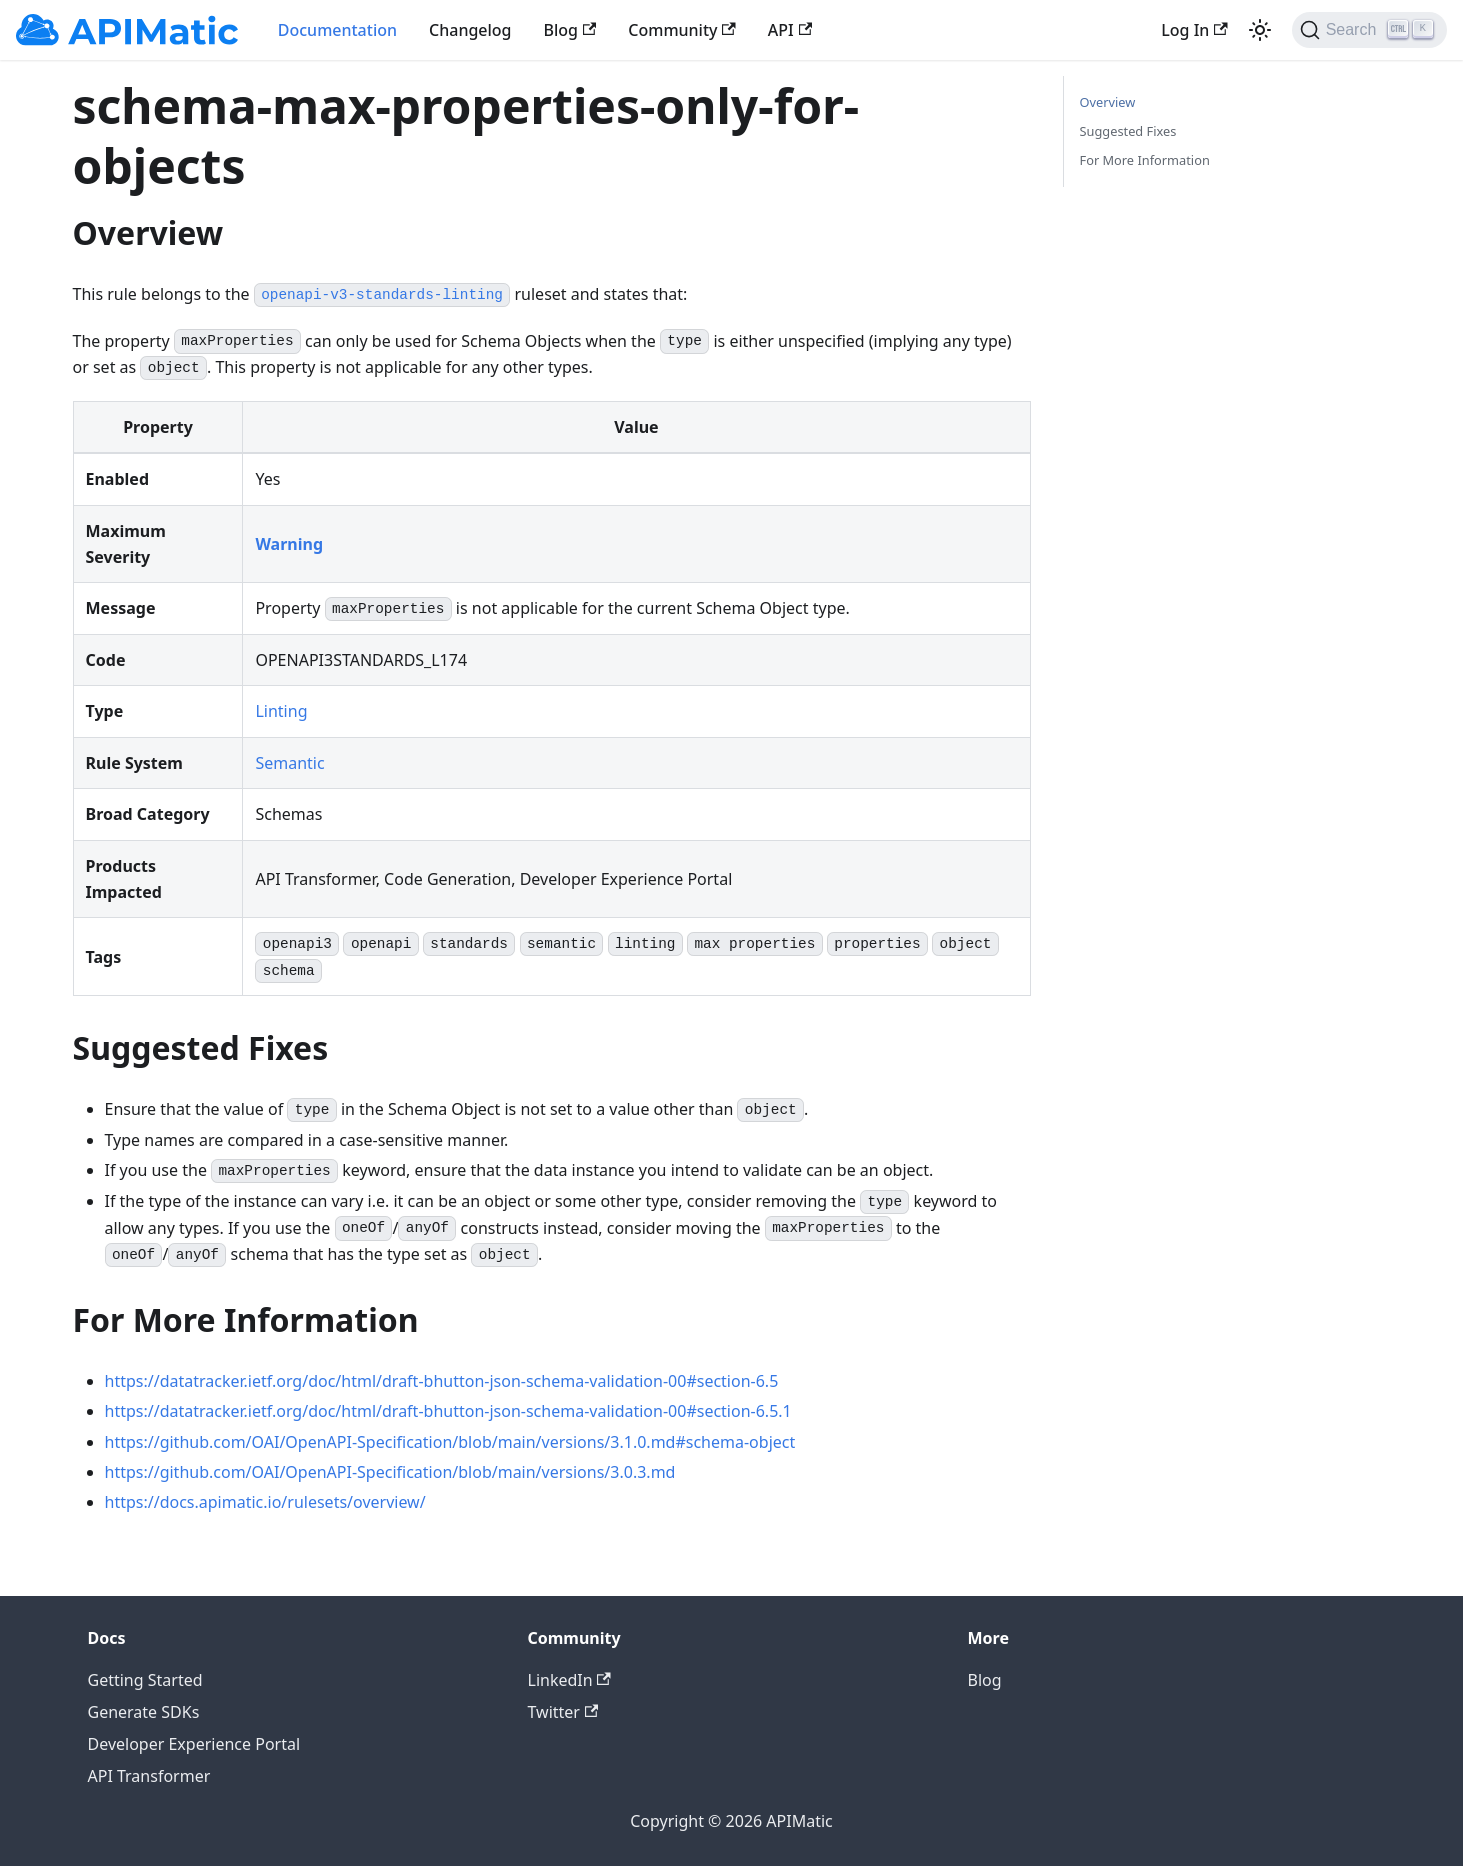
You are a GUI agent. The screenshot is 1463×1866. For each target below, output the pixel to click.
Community (682, 30)
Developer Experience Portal (194, 1744)
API (790, 30)
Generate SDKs (144, 1712)
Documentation (337, 30)
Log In (1194, 30)
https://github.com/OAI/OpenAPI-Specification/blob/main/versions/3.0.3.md (390, 1472)
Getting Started (145, 1680)
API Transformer (149, 1776)
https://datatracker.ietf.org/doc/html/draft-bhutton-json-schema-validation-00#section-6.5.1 (448, 1411)
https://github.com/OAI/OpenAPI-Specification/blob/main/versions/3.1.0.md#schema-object (450, 1442)
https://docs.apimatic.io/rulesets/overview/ (265, 1502)
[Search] (1369, 30)
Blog (570, 30)
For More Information (1145, 160)
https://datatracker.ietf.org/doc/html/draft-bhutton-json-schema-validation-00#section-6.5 (442, 1381)
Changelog (470, 30)
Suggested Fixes (1128, 131)
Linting (281, 711)
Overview (1108, 102)
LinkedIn (569, 1680)
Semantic (289, 763)
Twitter (563, 1712)
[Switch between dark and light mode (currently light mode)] (1260, 30)
